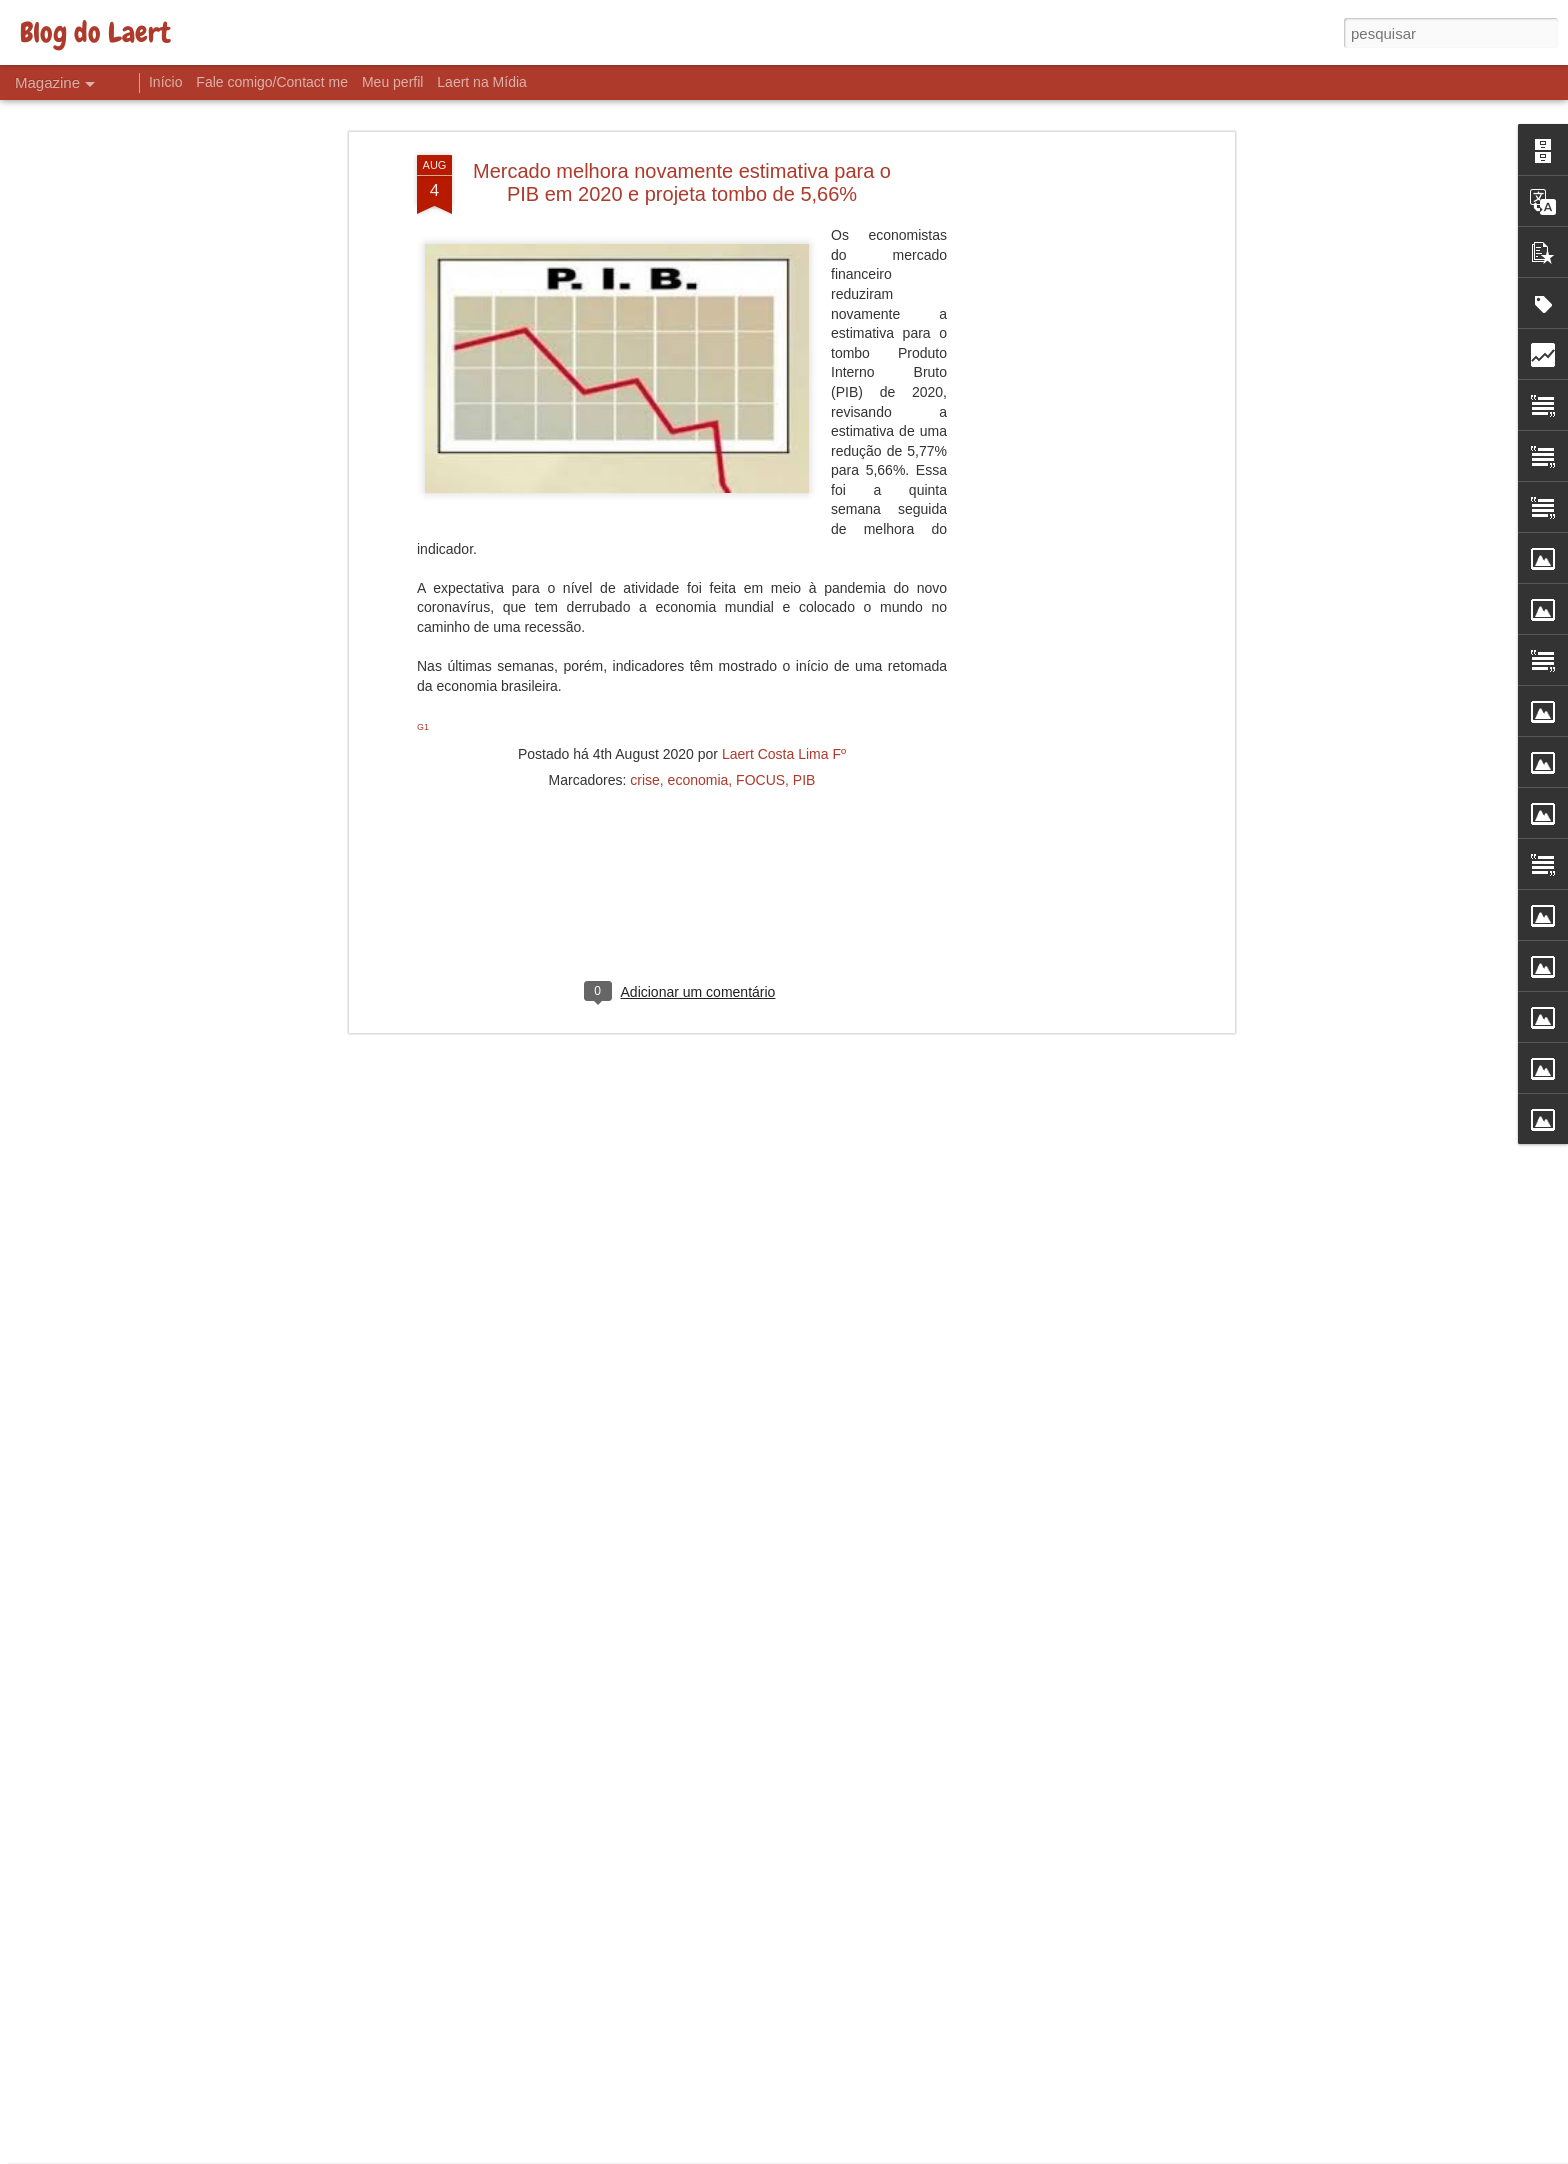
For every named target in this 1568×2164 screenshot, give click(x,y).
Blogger (863, 2153)
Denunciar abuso (930, 2153)
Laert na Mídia (482, 82)
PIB (804, 652)
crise (645, 652)
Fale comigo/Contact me (272, 82)
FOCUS (760, 652)
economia (698, 652)
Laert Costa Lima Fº (784, 626)
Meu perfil (392, 82)
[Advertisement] (1057, 343)
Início (165, 82)
